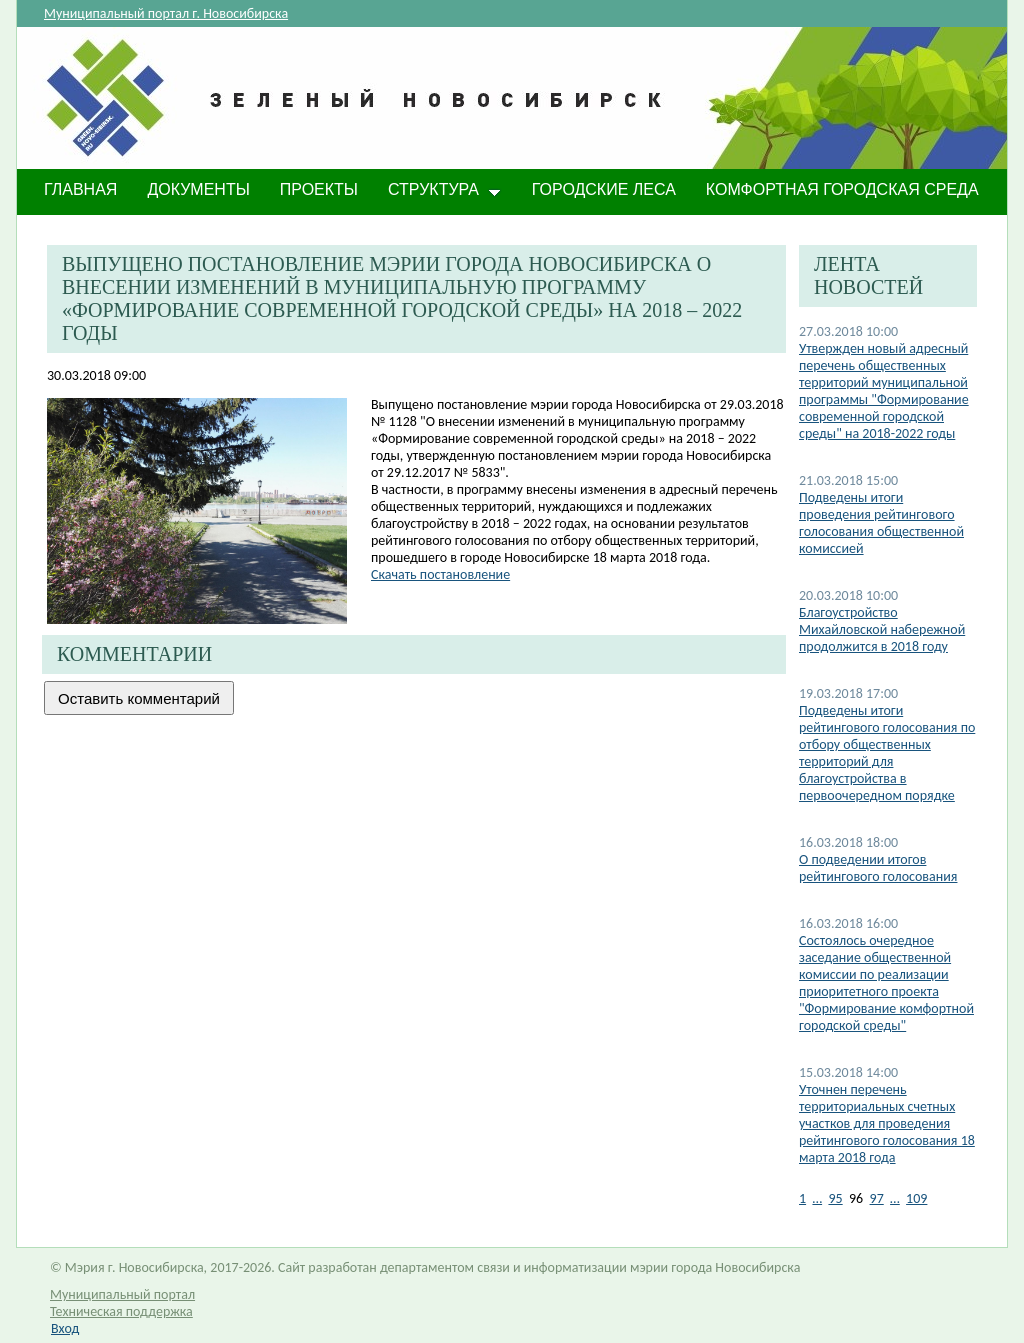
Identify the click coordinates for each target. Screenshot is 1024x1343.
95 (835, 1198)
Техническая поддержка (121, 1311)
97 (877, 1198)
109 (916, 1198)
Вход (65, 1328)
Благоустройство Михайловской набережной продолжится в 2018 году (882, 629)
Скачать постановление (440, 574)
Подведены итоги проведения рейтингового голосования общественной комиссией (881, 523)
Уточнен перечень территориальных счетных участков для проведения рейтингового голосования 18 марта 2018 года (887, 1123)
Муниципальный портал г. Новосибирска (166, 13)
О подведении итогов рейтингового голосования (878, 868)
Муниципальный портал (122, 1294)
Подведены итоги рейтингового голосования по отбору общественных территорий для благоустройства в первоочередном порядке (887, 753)
